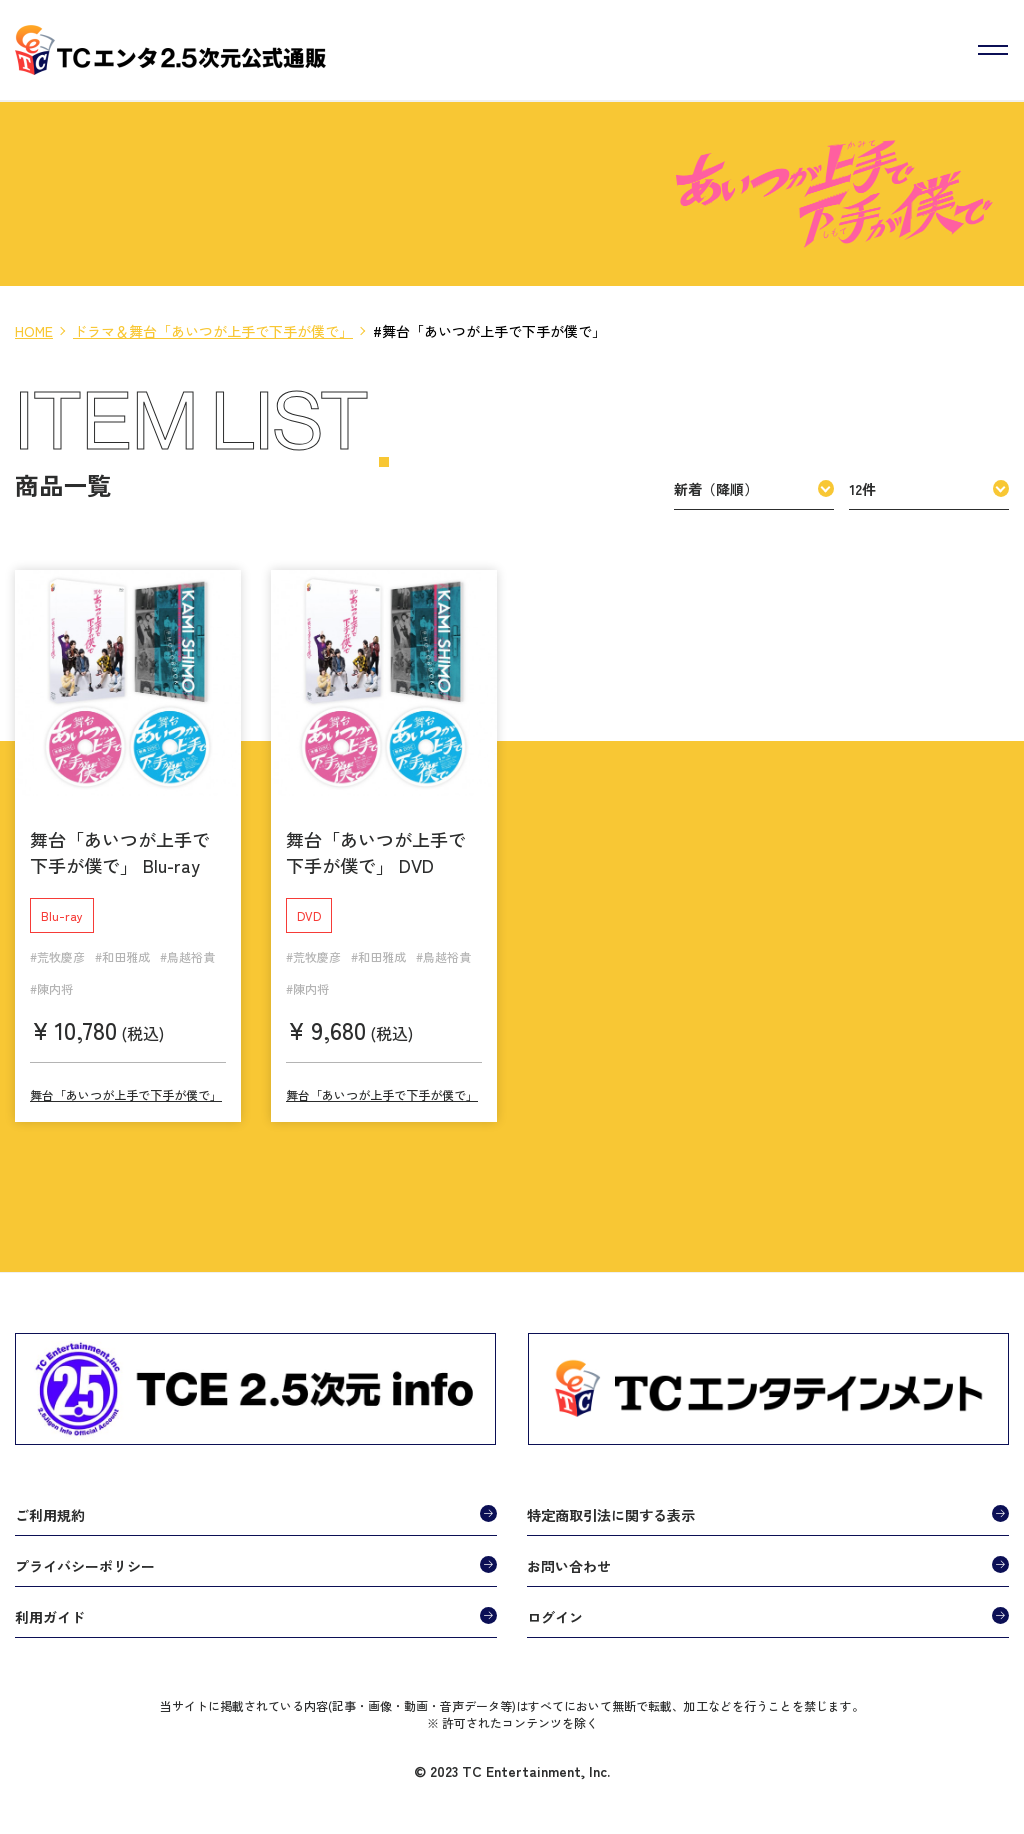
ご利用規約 (50, 1507)
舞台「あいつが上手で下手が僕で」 (126, 1086)
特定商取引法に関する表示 (611, 1507)
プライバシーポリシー (85, 1558)
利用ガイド (50, 1609)
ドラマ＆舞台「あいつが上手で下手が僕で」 (213, 331)
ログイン (555, 1609)
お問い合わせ (569, 1558)
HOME (34, 331)
